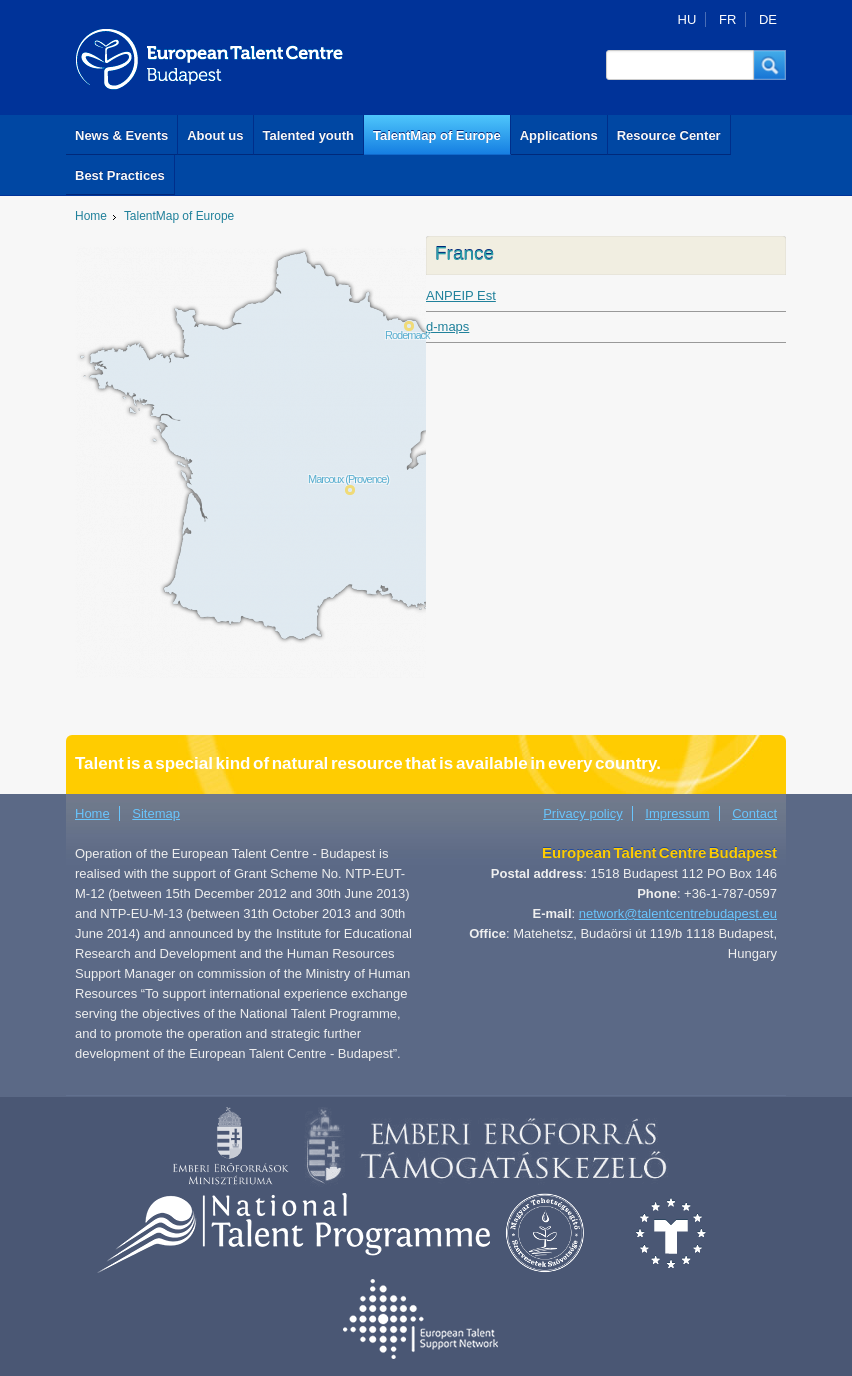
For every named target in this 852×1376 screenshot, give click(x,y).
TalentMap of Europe (437, 135)
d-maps (447, 326)
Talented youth (308, 135)
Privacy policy (582, 813)
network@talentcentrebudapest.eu (678, 913)
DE (768, 19)
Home (91, 216)
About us (215, 135)
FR (727, 19)
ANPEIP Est (461, 295)
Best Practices (120, 175)
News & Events (121, 135)
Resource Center (669, 135)
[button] (770, 65)
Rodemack (407, 335)
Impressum (677, 813)
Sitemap (156, 813)
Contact (754, 813)
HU (687, 19)
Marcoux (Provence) (348, 479)
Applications (559, 135)
